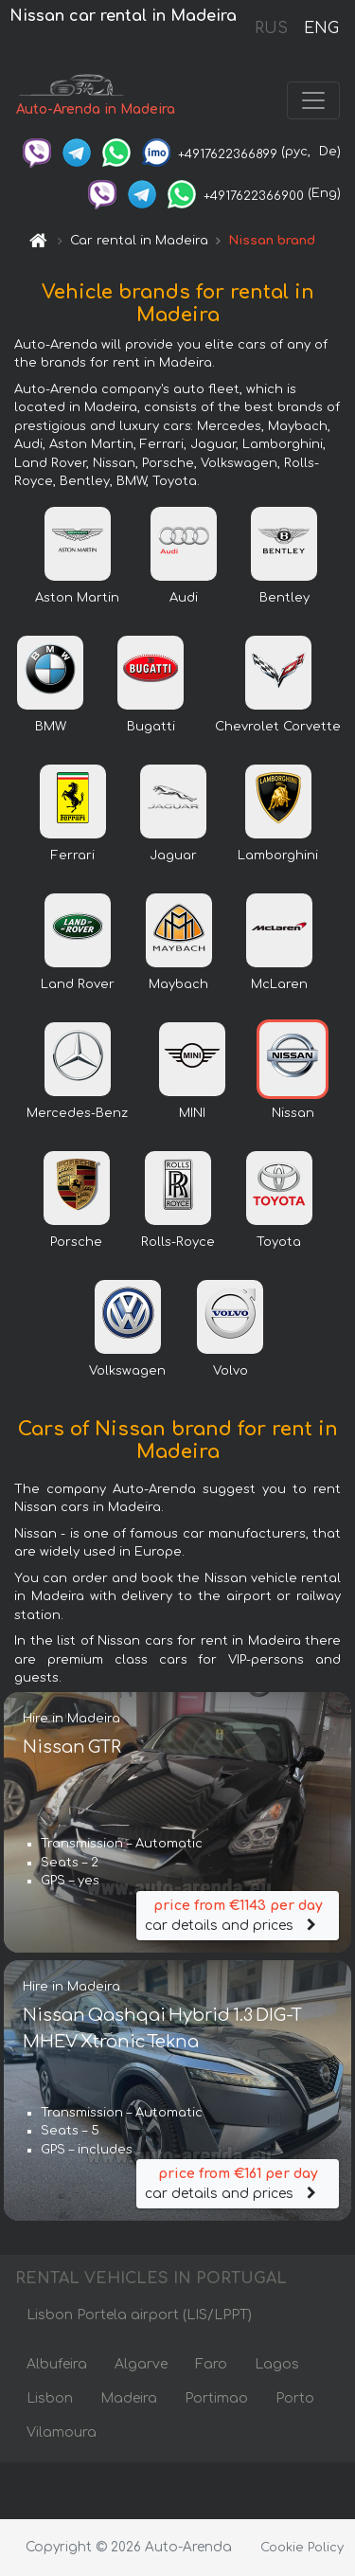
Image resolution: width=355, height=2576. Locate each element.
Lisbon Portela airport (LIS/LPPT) (139, 2315)
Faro (211, 2364)
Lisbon (50, 2398)
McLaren (279, 984)
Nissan (293, 1113)
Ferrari (73, 855)
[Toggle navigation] (313, 100)
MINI (192, 1113)
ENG (321, 28)
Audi (183, 597)
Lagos (277, 2364)
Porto (294, 2398)
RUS (271, 28)
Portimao (216, 2398)
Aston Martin (77, 597)
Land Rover (78, 984)
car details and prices (237, 1914)
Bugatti (151, 726)
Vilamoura (62, 2432)
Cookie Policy (302, 2547)
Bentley (284, 597)
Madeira (128, 2398)
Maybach (178, 984)
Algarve (141, 2364)
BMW (50, 726)
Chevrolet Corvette (278, 726)
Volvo (230, 1371)
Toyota (279, 1242)
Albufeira (57, 2364)
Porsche (76, 1242)
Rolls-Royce (178, 1242)
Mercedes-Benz (77, 1113)
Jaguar (173, 855)
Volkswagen (127, 1371)
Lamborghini (278, 855)
